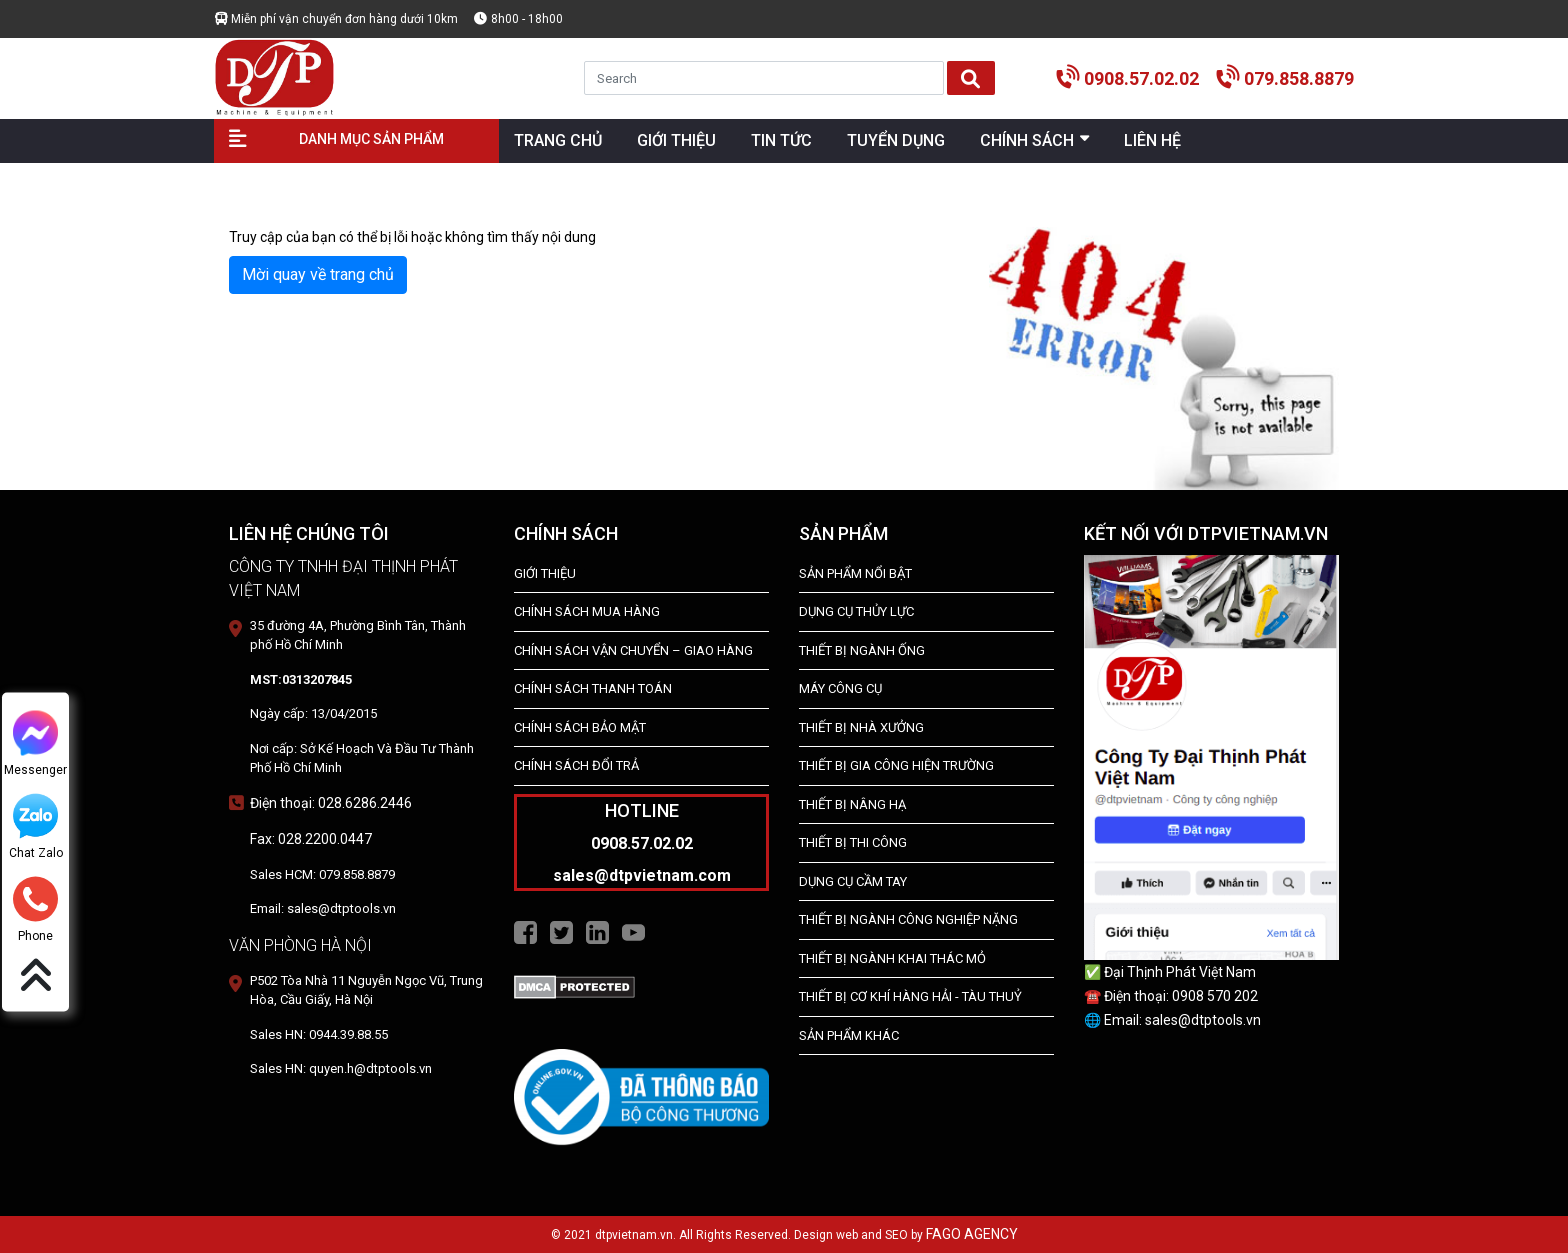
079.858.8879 (1299, 78)
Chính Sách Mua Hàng (587, 611)
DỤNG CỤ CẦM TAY (853, 881)
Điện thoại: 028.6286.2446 (331, 803)
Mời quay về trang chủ (318, 274)
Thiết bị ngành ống (862, 650)
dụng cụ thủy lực (856, 611)
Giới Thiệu (545, 573)
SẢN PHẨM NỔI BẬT (855, 573)
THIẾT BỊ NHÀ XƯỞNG (861, 727)
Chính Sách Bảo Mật (580, 727)
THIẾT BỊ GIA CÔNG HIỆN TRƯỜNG (896, 765)
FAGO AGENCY (972, 1234)
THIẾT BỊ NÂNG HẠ (852, 804)
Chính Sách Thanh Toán (593, 688)
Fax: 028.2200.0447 (311, 839)
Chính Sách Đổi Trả (576, 765)
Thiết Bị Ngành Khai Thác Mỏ (892, 958)
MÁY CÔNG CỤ (840, 688)
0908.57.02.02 (1141, 78)
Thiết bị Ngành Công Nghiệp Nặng (908, 919)
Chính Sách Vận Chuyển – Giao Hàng (633, 650)
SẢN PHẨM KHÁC (849, 1035)
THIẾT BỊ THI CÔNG (853, 842)
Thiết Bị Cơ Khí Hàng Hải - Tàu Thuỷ (910, 996)
